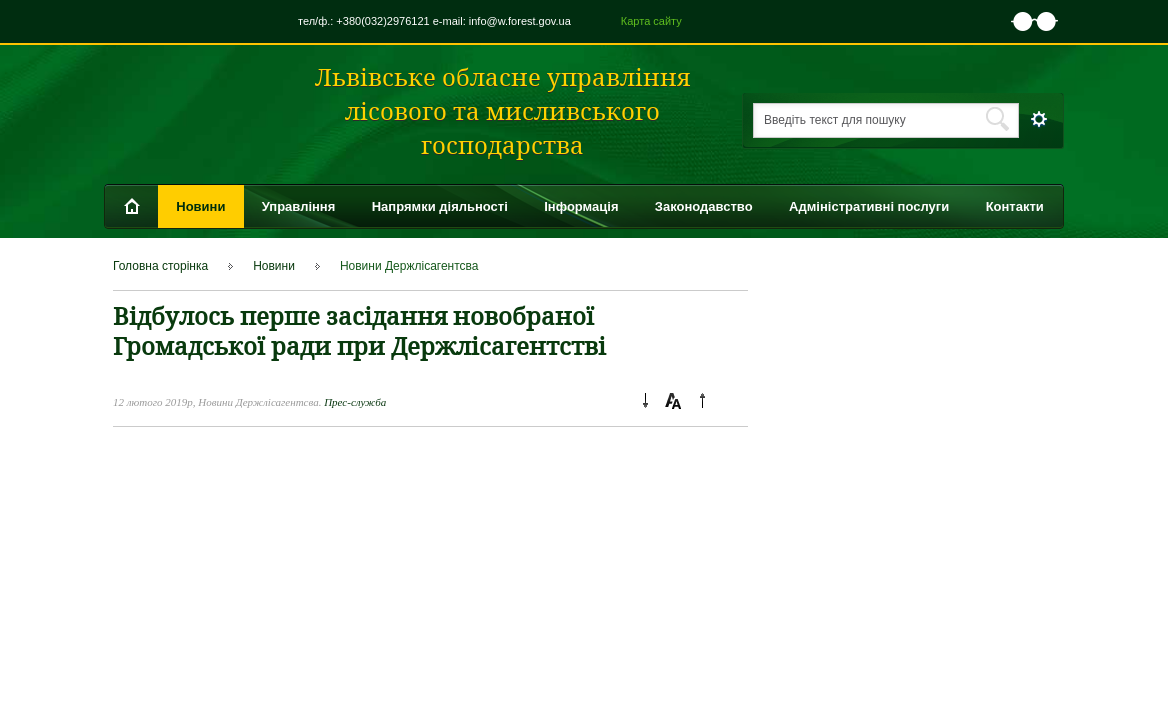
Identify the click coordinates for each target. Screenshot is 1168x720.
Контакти (1015, 206)
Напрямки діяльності (440, 206)
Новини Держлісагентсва (409, 266)
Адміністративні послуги (869, 206)
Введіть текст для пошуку (835, 120)
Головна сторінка (160, 266)
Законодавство (704, 206)
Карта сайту (651, 21)
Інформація (581, 206)
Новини (200, 206)
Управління (299, 206)
